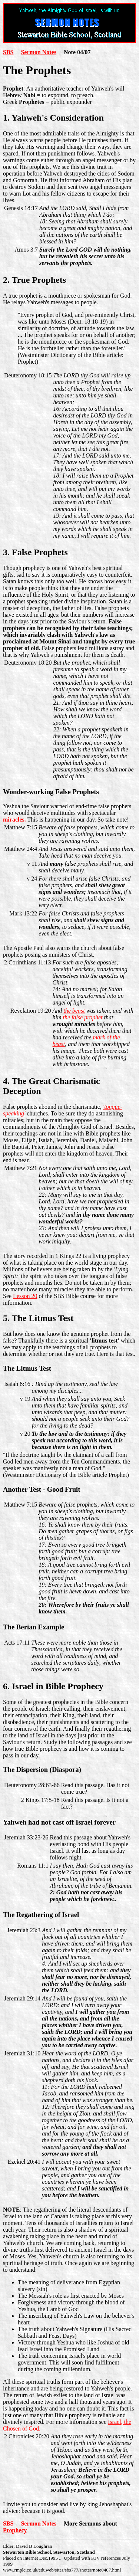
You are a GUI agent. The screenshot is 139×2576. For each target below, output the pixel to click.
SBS (8, 52)
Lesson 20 (25, 1296)
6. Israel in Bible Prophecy (53, 1686)
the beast (74, 1010)
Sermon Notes (38, 52)
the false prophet (83, 1017)
